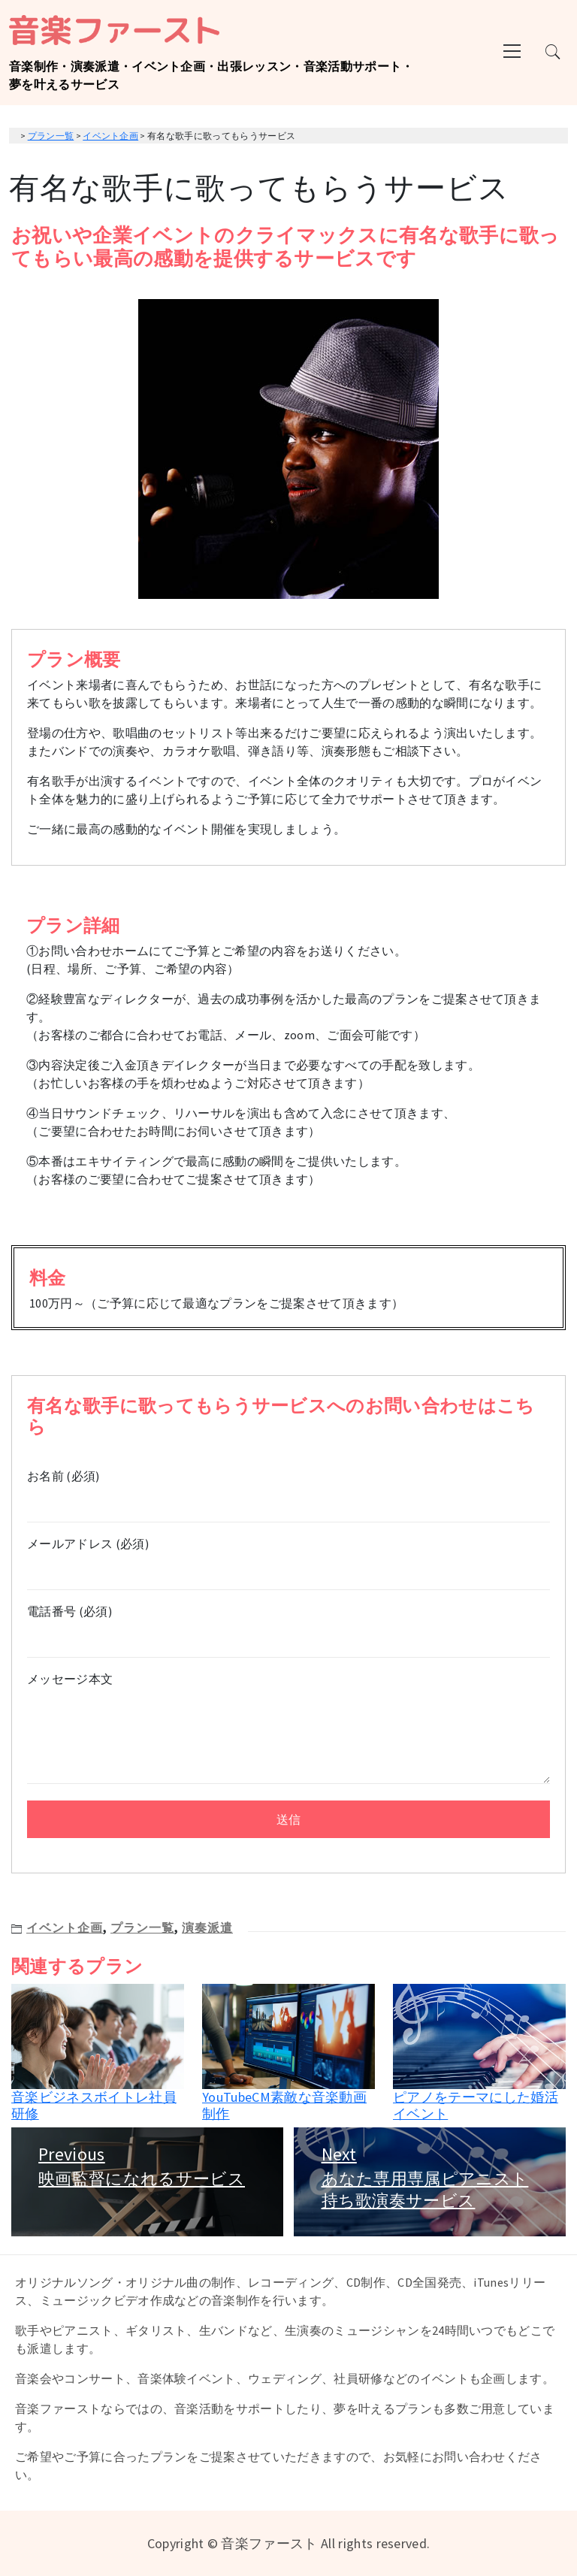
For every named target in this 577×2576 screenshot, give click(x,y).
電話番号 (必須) (288, 1625)
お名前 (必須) (288, 1489)
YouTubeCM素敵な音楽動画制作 (284, 2105)
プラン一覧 (142, 1927)
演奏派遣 (207, 1927)
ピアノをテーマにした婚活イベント (475, 2105)
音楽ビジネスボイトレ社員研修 (94, 2105)
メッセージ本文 (288, 1729)
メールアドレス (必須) (288, 1557)
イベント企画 (64, 1927)
